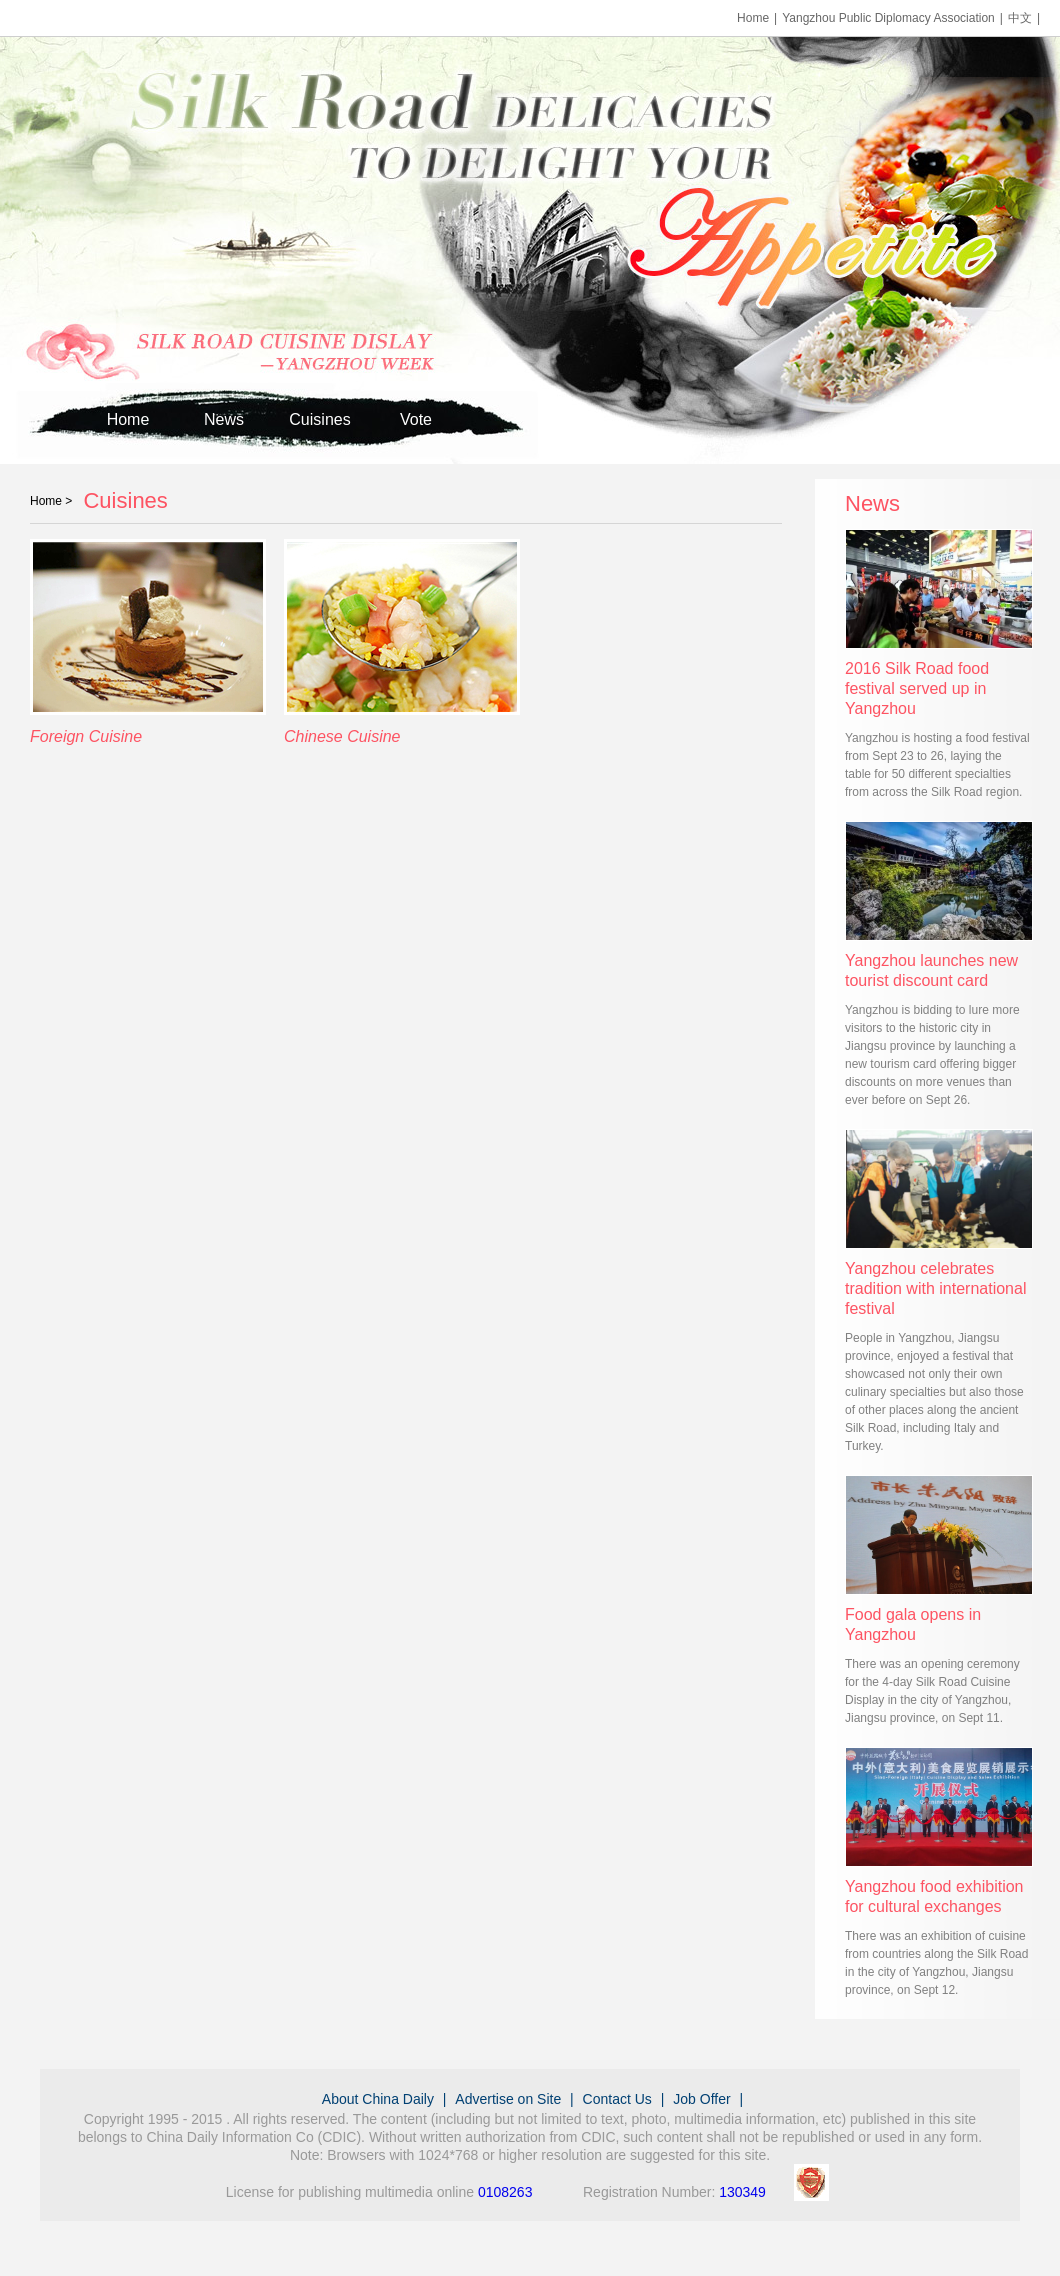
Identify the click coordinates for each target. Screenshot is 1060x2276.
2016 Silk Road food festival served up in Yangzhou (917, 688)
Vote (416, 419)
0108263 (505, 2192)
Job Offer (701, 2099)
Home (753, 18)
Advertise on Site (508, 2099)
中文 (1020, 18)
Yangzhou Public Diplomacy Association (888, 18)
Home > (51, 501)
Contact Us (617, 2099)
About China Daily (378, 2099)
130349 (742, 2192)
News (224, 419)
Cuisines (319, 419)
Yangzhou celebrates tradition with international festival (935, 1288)
